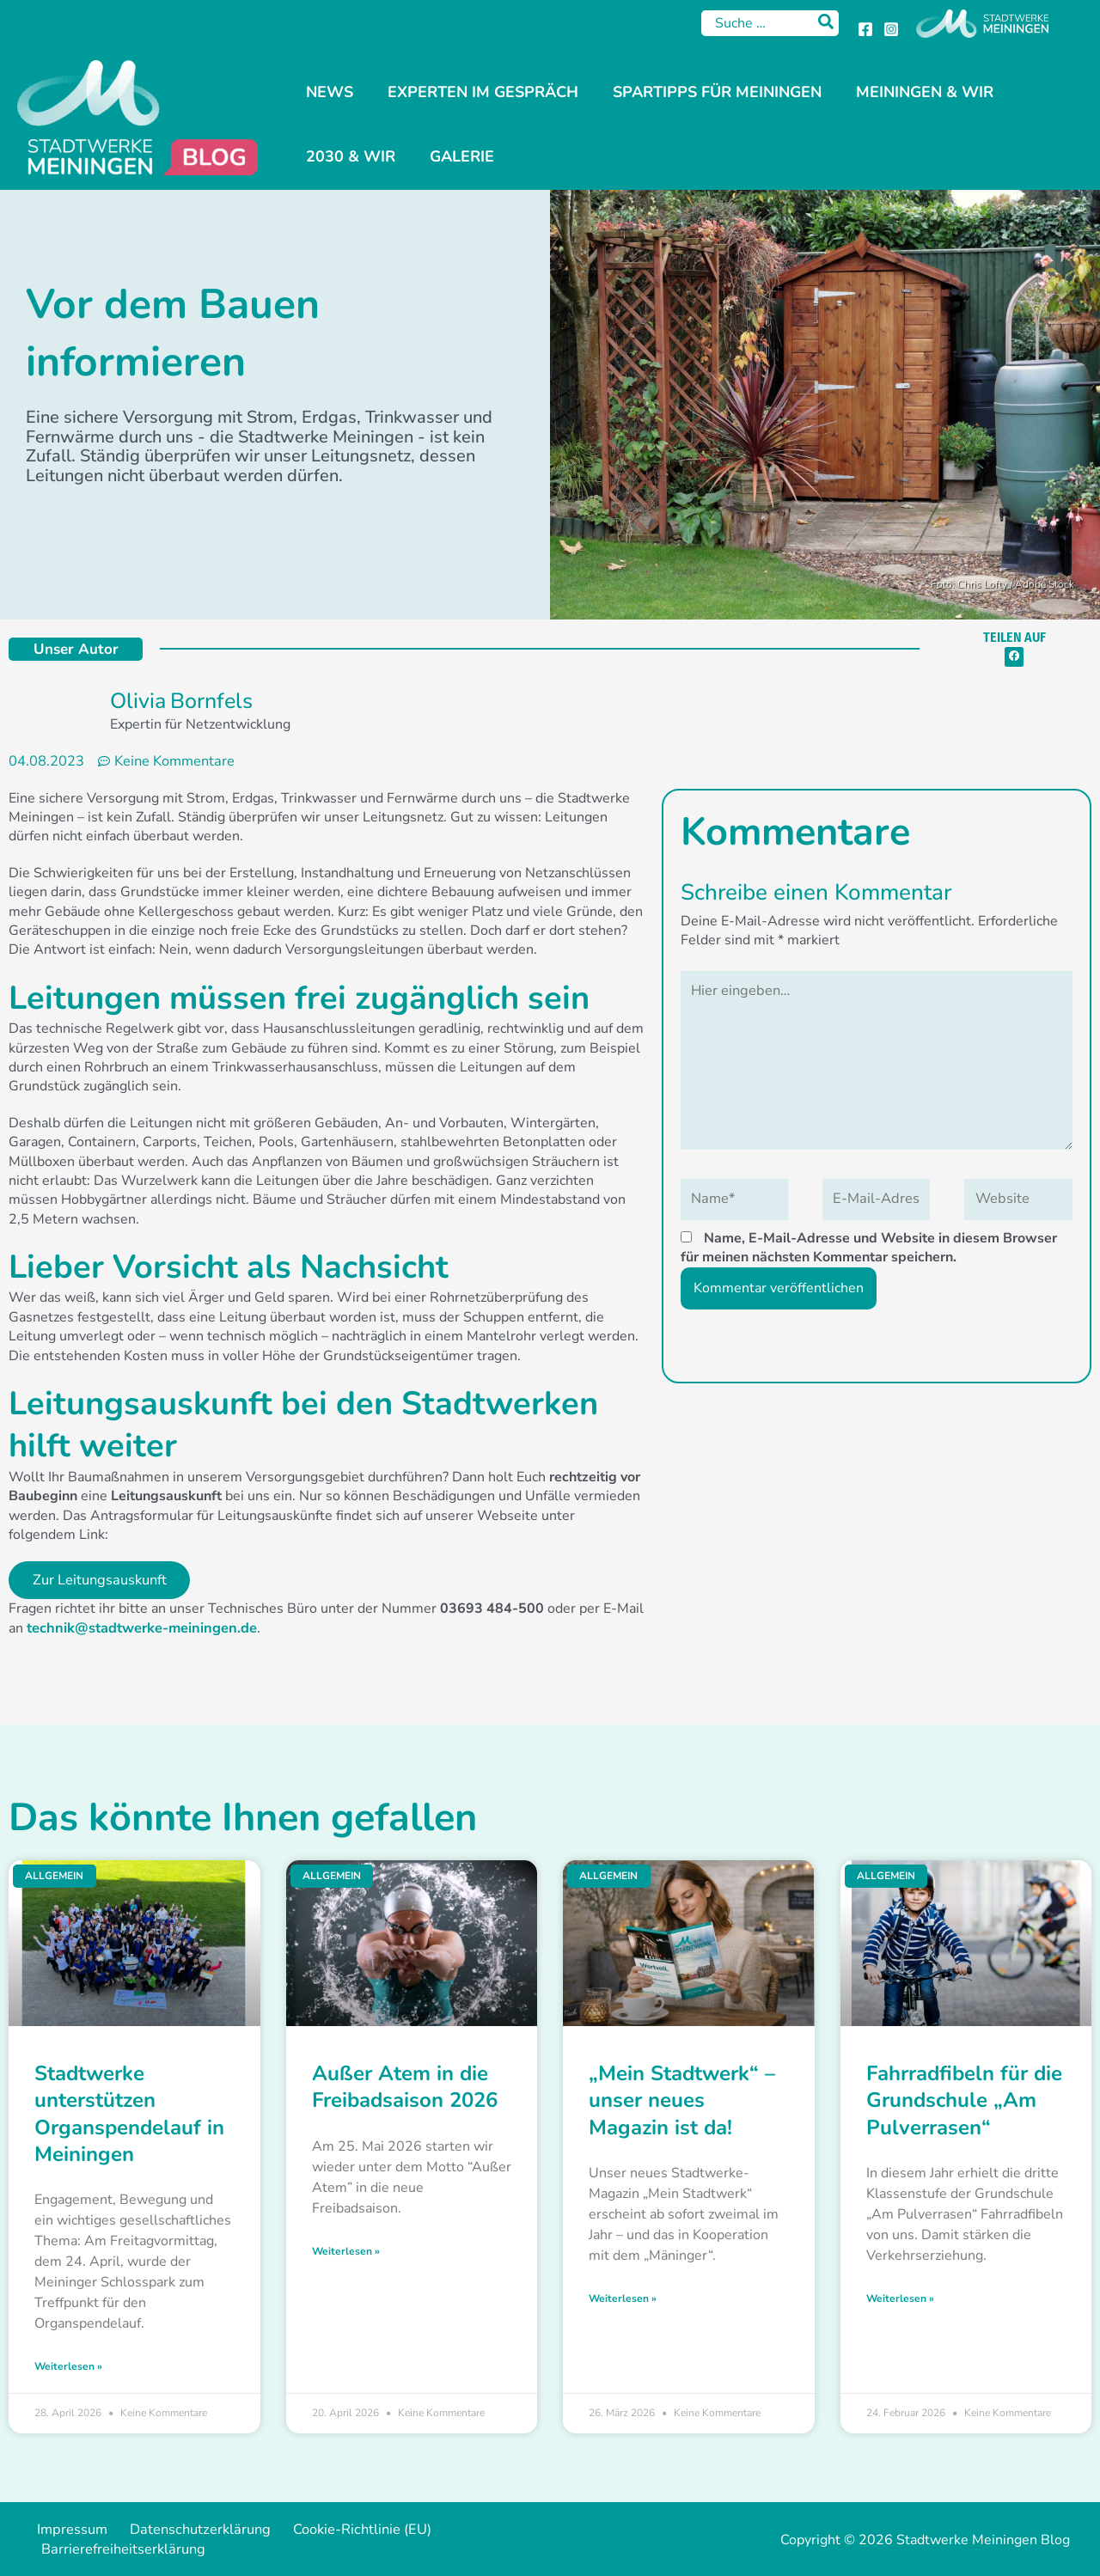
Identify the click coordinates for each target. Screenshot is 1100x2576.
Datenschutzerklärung (181, 2529)
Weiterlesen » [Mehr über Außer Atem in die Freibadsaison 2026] (346, 2250)
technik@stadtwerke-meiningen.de (139, 1629)
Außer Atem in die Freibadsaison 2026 (405, 2087)
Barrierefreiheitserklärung (118, 2548)
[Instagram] (891, 29)
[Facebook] (865, 29)
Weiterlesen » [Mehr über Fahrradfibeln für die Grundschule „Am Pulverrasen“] (900, 2298)
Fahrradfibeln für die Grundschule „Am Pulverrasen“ (964, 2100)
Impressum (65, 2529)
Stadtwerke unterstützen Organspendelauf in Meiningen (129, 2114)
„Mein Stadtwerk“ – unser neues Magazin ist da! (682, 2100)
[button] (1014, 657)
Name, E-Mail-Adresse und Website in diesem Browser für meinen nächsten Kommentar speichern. (869, 1242)
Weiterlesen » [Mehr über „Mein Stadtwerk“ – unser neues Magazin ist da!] (623, 2298)
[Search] (827, 23)
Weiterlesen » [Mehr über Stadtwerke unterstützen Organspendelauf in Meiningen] (68, 2366)
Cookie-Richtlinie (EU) (332, 2529)
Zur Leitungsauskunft (100, 1581)
